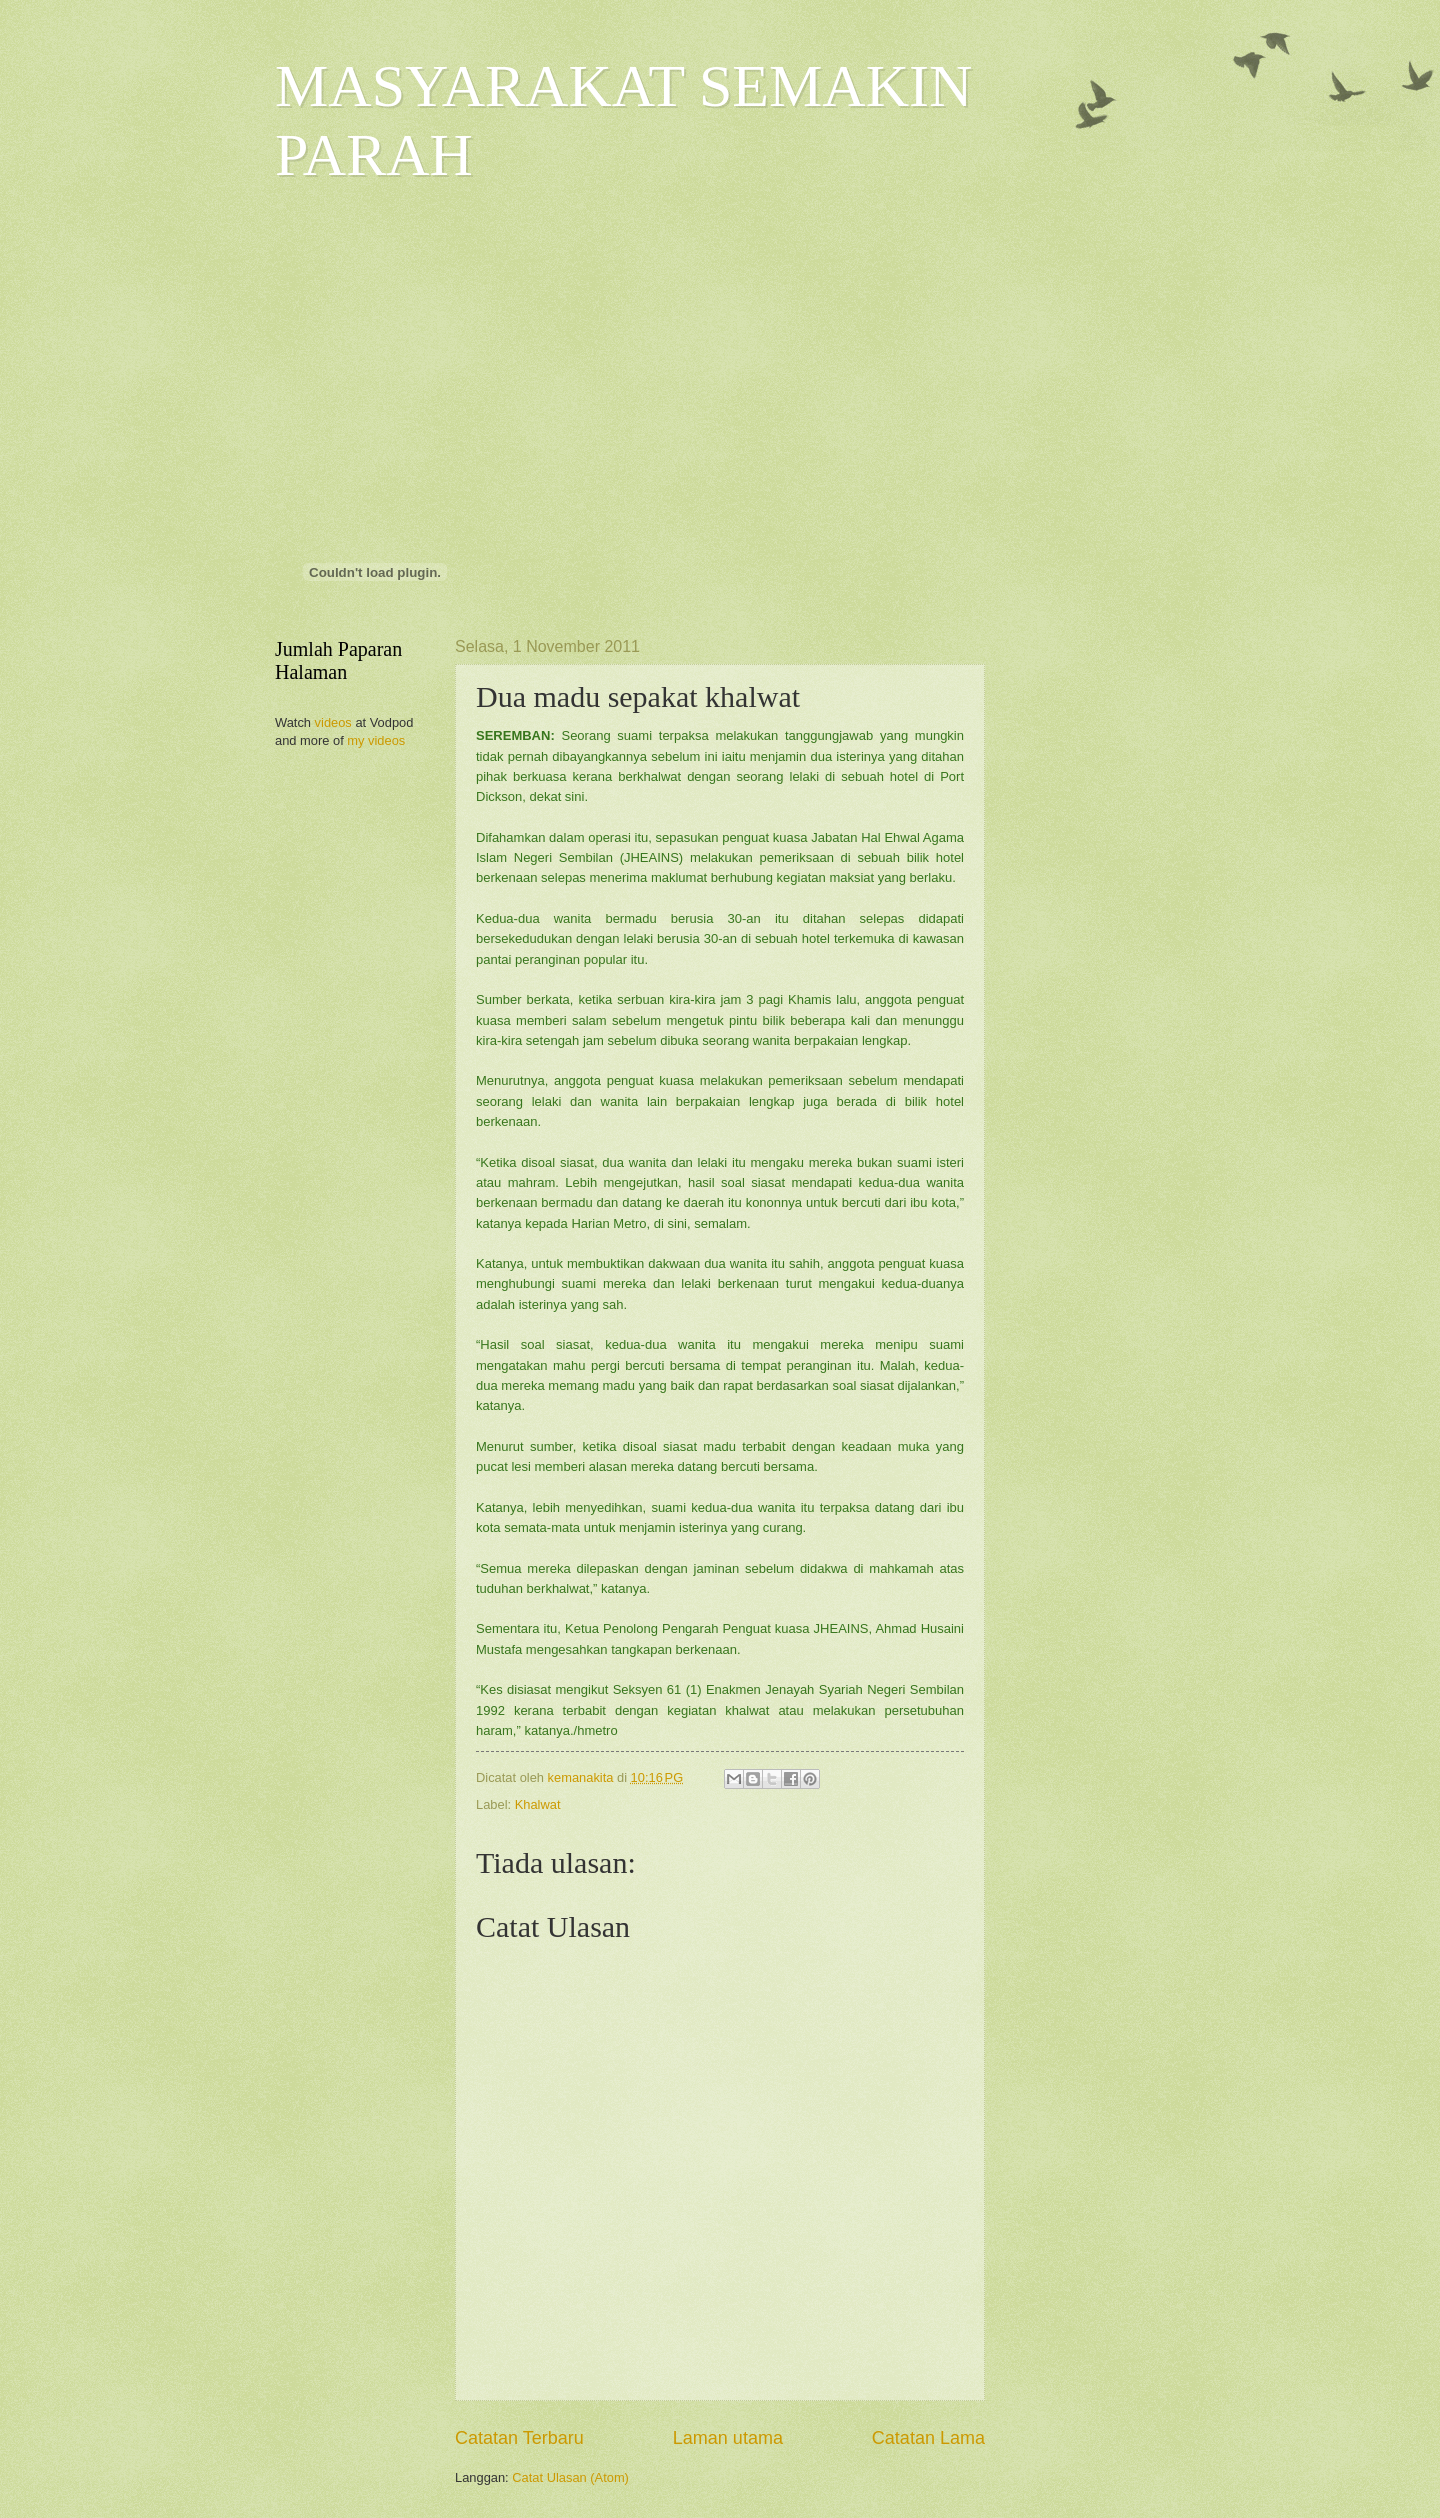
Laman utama (728, 2438)
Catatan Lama (928, 2438)
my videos (376, 740)
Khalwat (538, 1804)
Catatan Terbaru (519, 2438)
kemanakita (582, 1777)
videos (333, 722)
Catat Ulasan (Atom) (570, 2477)
